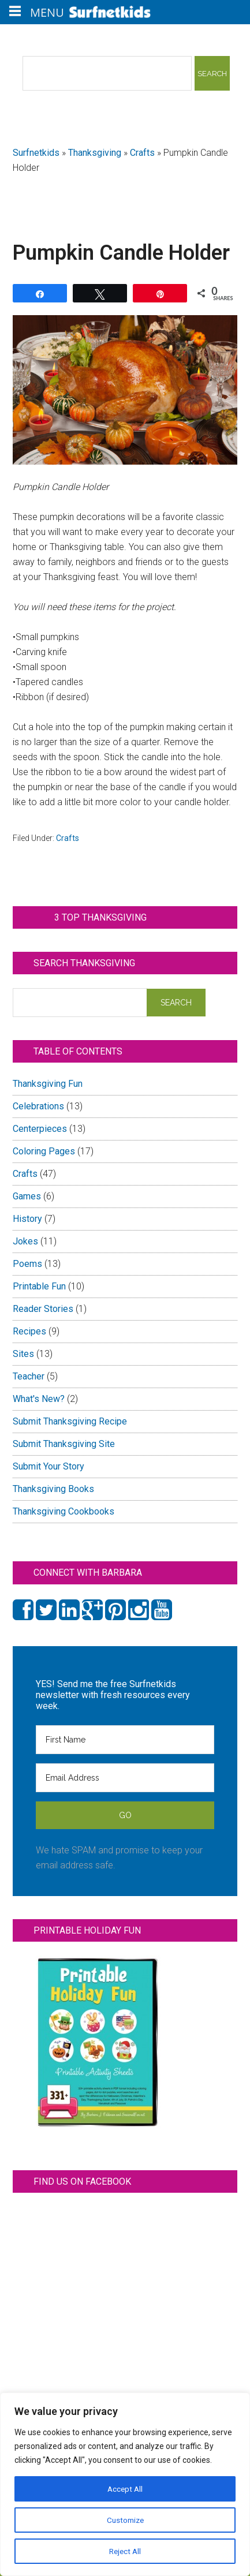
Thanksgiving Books (53, 1488)
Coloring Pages (44, 1151)
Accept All (125, 2488)
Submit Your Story (48, 1466)
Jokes (25, 1241)
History (27, 1218)
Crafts (142, 152)
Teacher (28, 1376)
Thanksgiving (94, 152)
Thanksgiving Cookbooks (63, 1511)
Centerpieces (40, 1128)
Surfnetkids (36, 152)
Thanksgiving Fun (48, 1083)
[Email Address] (125, 1777)
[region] (125, 2484)
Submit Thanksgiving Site (64, 1443)
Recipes (29, 1331)
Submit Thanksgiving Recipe (70, 1421)
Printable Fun (39, 1286)
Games (27, 1196)
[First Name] (125, 1739)
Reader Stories (43, 1308)
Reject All (125, 2551)
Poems (27, 1263)
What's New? (39, 1398)
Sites (23, 1353)
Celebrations (38, 1106)
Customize (125, 2520)
